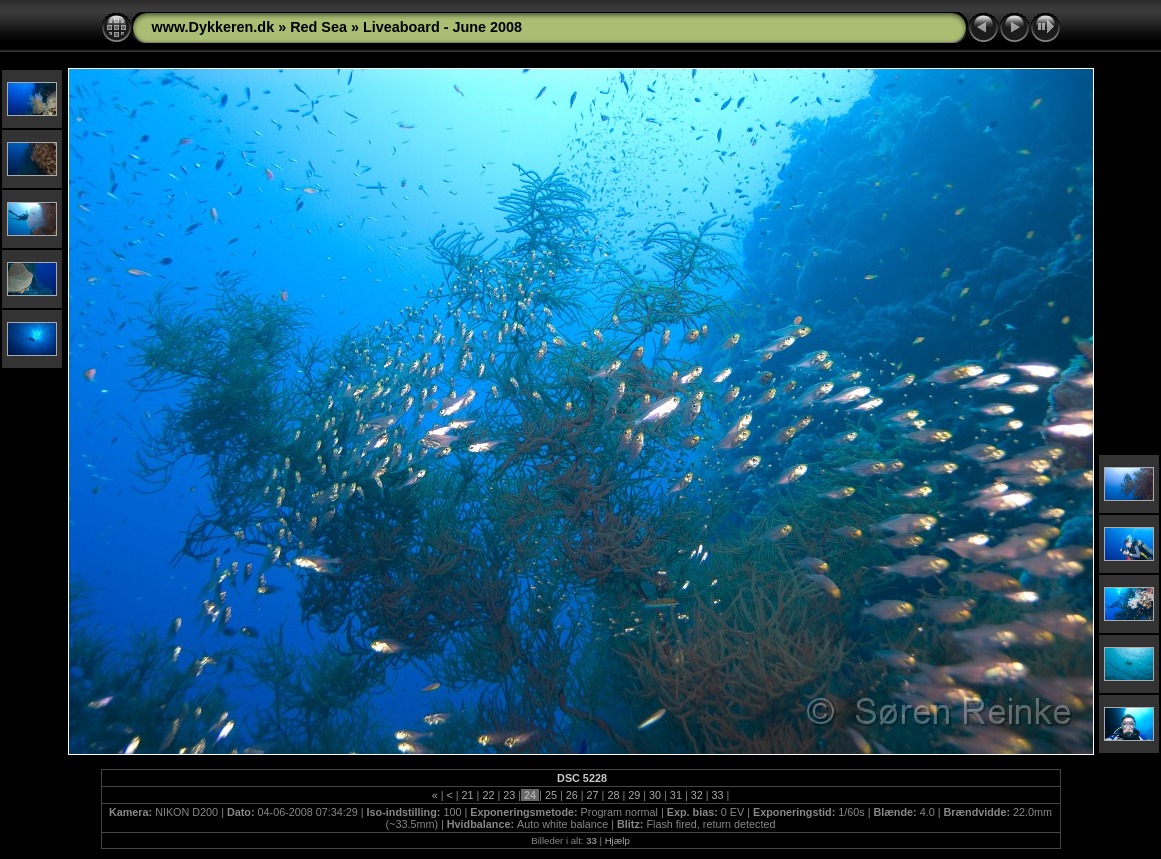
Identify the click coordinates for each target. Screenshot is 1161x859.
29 (634, 795)
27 (593, 795)
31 (676, 795)
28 (613, 795)
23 (509, 795)
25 (551, 795)
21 (468, 795)
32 (697, 795)
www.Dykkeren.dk (213, 27)
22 (488, 795)
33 (718, 795)
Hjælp (617, 840)
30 (655, 795)
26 (572, 795)
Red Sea (318, 27)
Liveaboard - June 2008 (442, 27)
